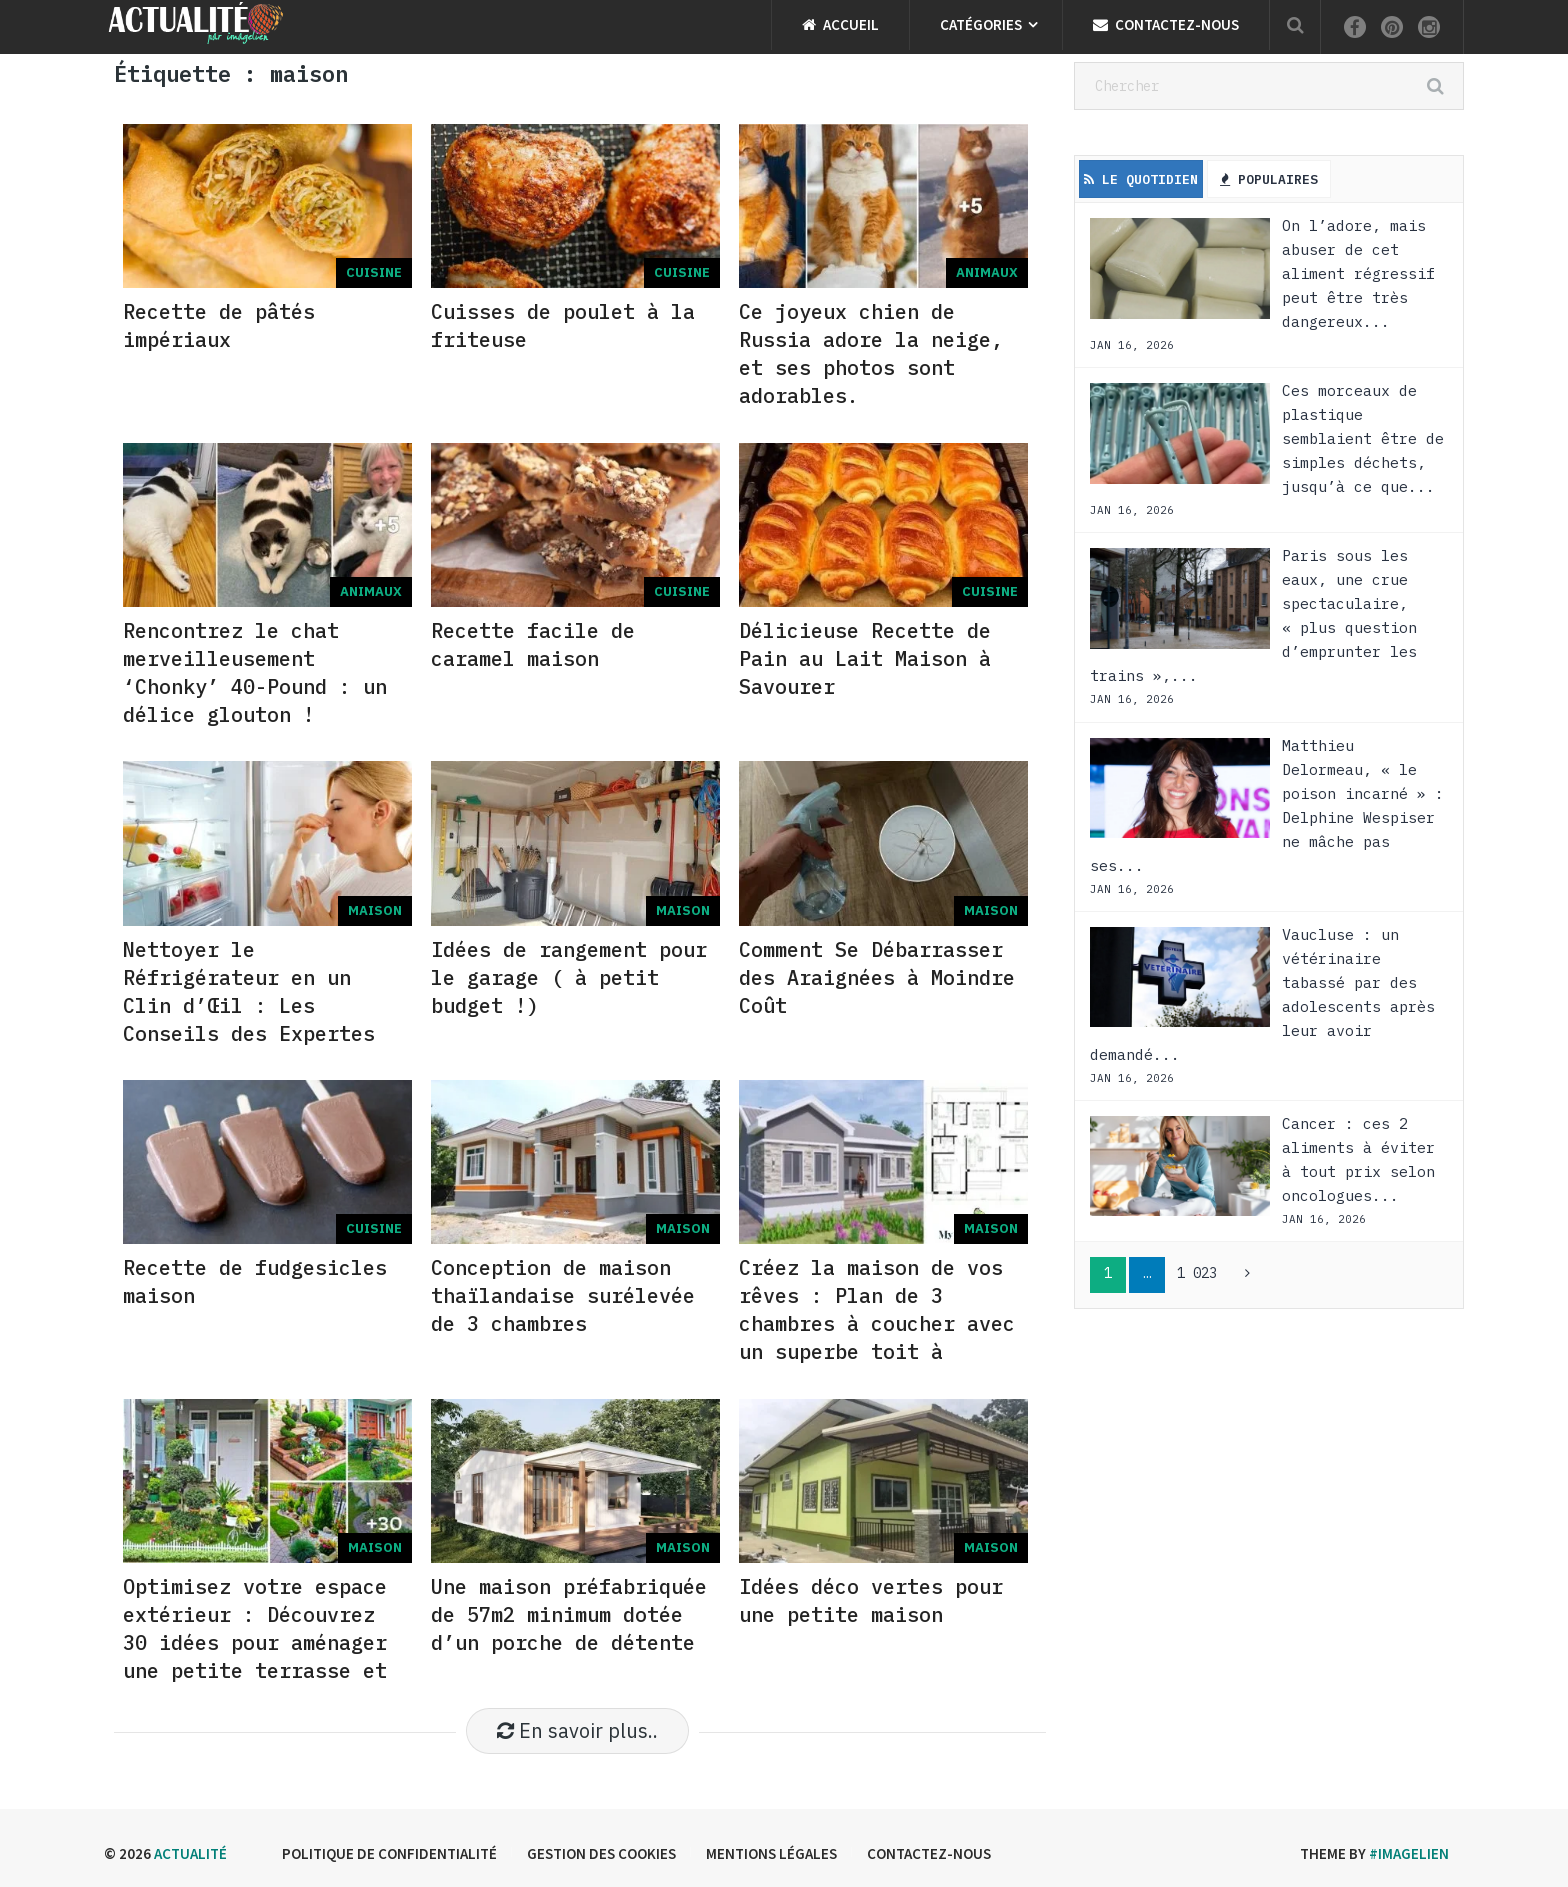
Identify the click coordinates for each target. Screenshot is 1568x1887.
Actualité (190, 1853)
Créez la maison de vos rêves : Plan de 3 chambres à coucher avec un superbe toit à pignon (877, 1323)
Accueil (840, 24)
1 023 (1197, 1273)
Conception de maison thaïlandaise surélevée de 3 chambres (563, 1295)
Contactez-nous (1166, 24)
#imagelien (1409, 1853)
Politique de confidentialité (389, 1853)
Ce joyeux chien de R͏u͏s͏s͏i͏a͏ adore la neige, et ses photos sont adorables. (871, 353)
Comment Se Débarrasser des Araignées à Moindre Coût (877, 977)
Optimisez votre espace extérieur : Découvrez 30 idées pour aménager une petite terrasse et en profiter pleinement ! (255, 1656)
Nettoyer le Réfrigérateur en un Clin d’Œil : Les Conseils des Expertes (249, 991)
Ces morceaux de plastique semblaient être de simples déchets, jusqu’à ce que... (1363, 438)
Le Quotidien (1141, 179)
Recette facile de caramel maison (533, 644)
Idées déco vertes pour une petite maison (871, 1600)
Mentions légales (771, 1853)
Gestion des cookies (601, 1853)
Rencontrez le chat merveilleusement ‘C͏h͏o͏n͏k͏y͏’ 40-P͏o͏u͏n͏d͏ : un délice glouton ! (255, 672)
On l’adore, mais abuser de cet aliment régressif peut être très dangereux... (1358, 273)
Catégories (981, 24)
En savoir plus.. (577, 1730)
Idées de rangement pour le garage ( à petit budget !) (569, 977)
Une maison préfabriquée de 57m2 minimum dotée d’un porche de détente (569, 1614)
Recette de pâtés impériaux (219, 325)
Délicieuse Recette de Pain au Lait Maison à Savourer (865, 658)
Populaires (1269, 179)
